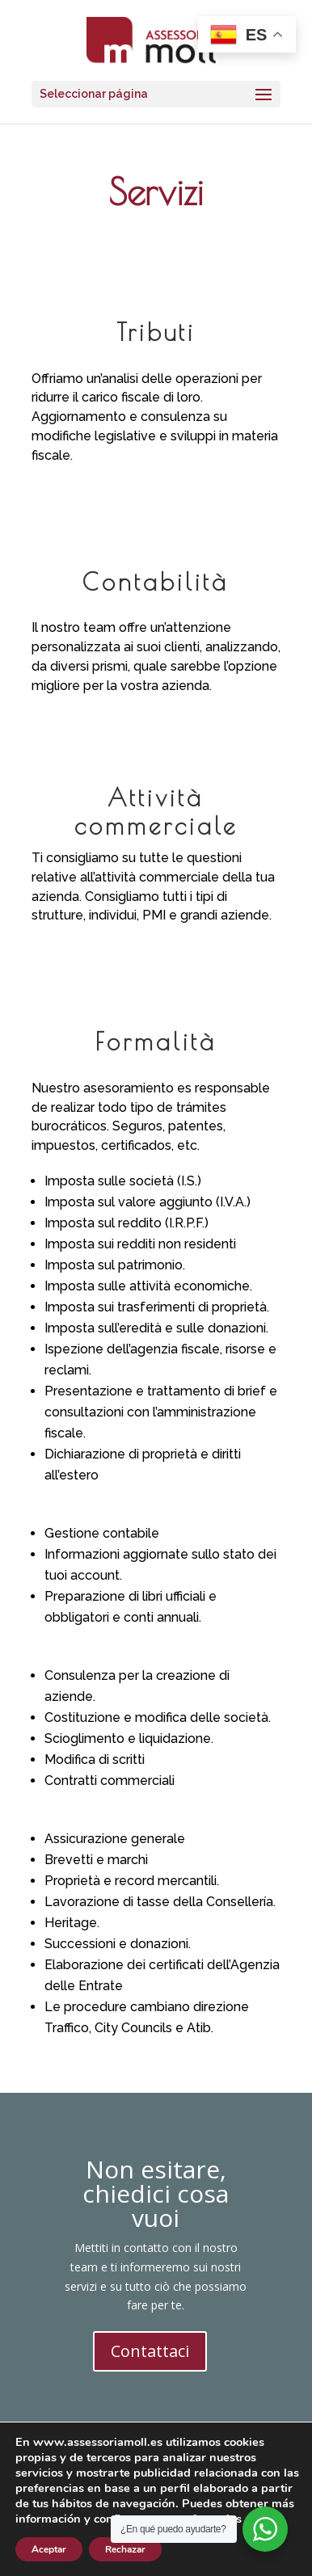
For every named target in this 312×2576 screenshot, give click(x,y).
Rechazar (125, 2549)
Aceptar (49, 2549)
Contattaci (150, 2351)
